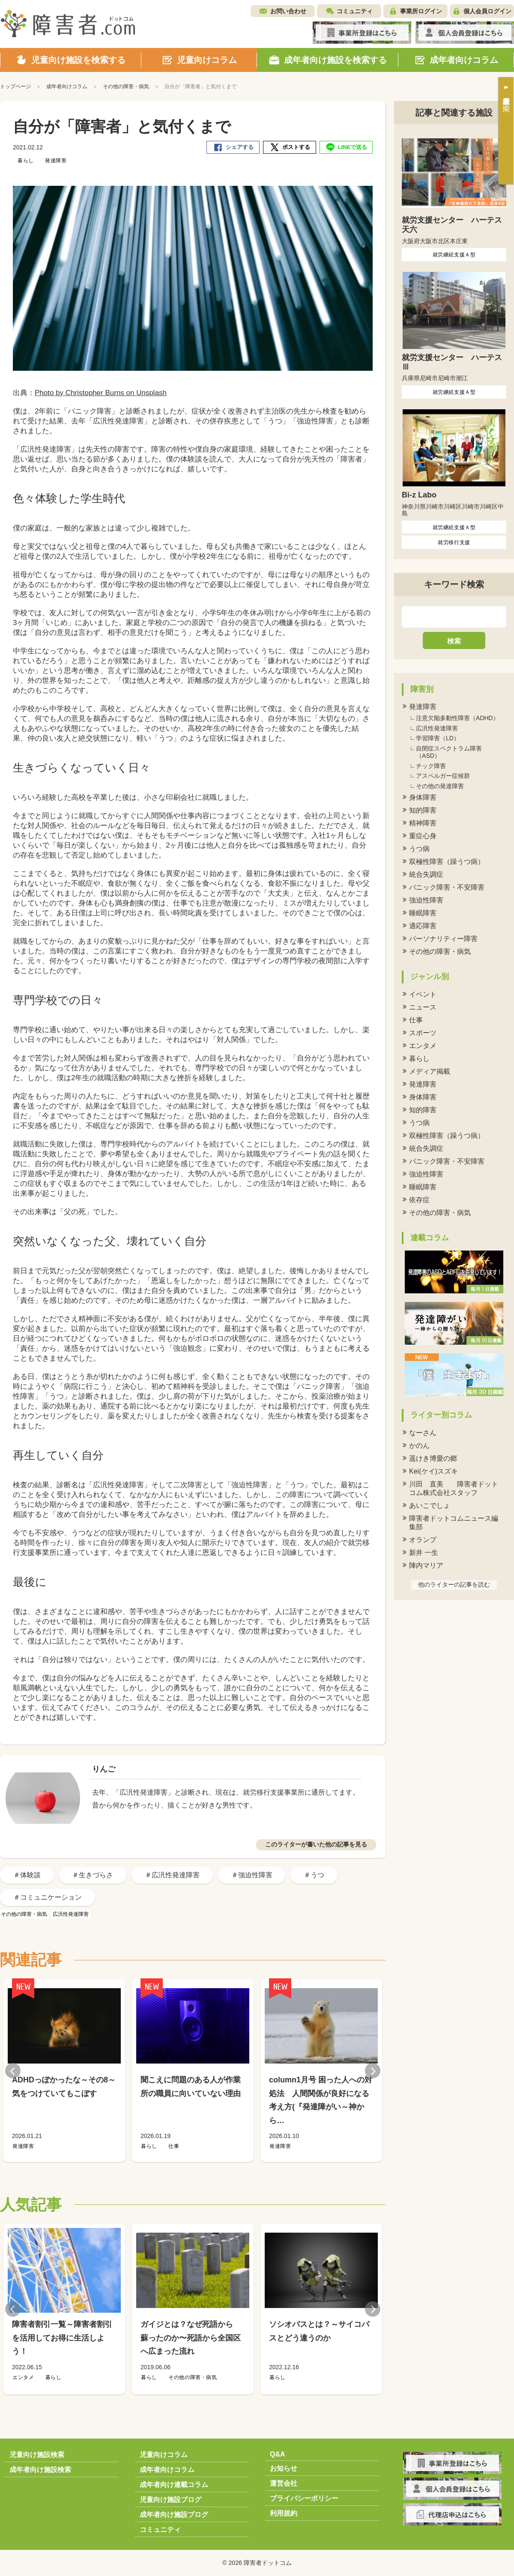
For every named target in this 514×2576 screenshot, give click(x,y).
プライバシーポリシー (304, 2498)
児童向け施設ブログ (170, 2499)
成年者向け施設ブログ (174, 2514)
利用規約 (283, 2513)
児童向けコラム (164, 2454)
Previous (13, 2070)
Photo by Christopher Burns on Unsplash (101, 393)
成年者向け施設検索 (40, 2469)
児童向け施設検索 (36, 2454)
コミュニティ (355, 11)
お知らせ (283, 2468)
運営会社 (283, 2483)
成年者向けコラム (167, 2469)
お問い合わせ (288, 11)
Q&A (277, 2454)
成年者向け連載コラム (174, 2484)
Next (372, 2070)
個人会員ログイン (487, 11)
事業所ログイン (421, 11)
